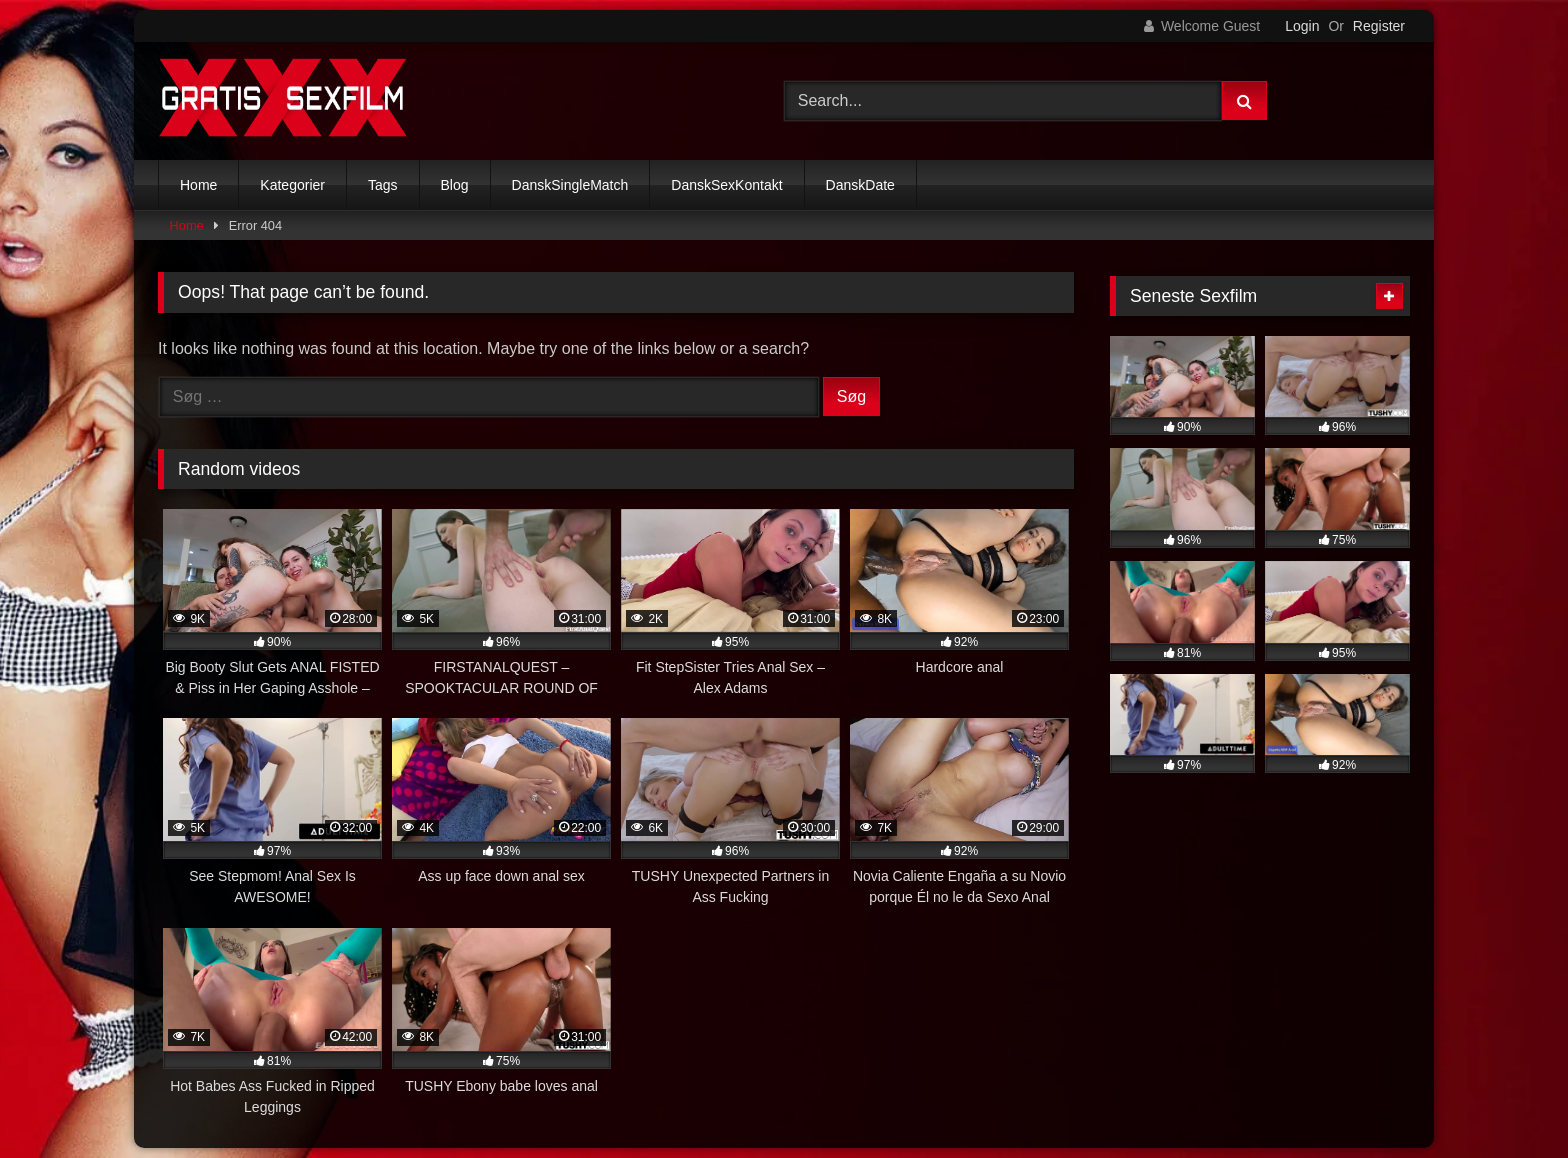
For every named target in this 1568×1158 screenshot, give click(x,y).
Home (198, 185)
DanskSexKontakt (726, 185)
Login (1302, 26)
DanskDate (860, 185)
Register (1379, 26)
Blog (455, 185)
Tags (383, 185)
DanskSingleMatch (570, 185)
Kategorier (292, 185)
